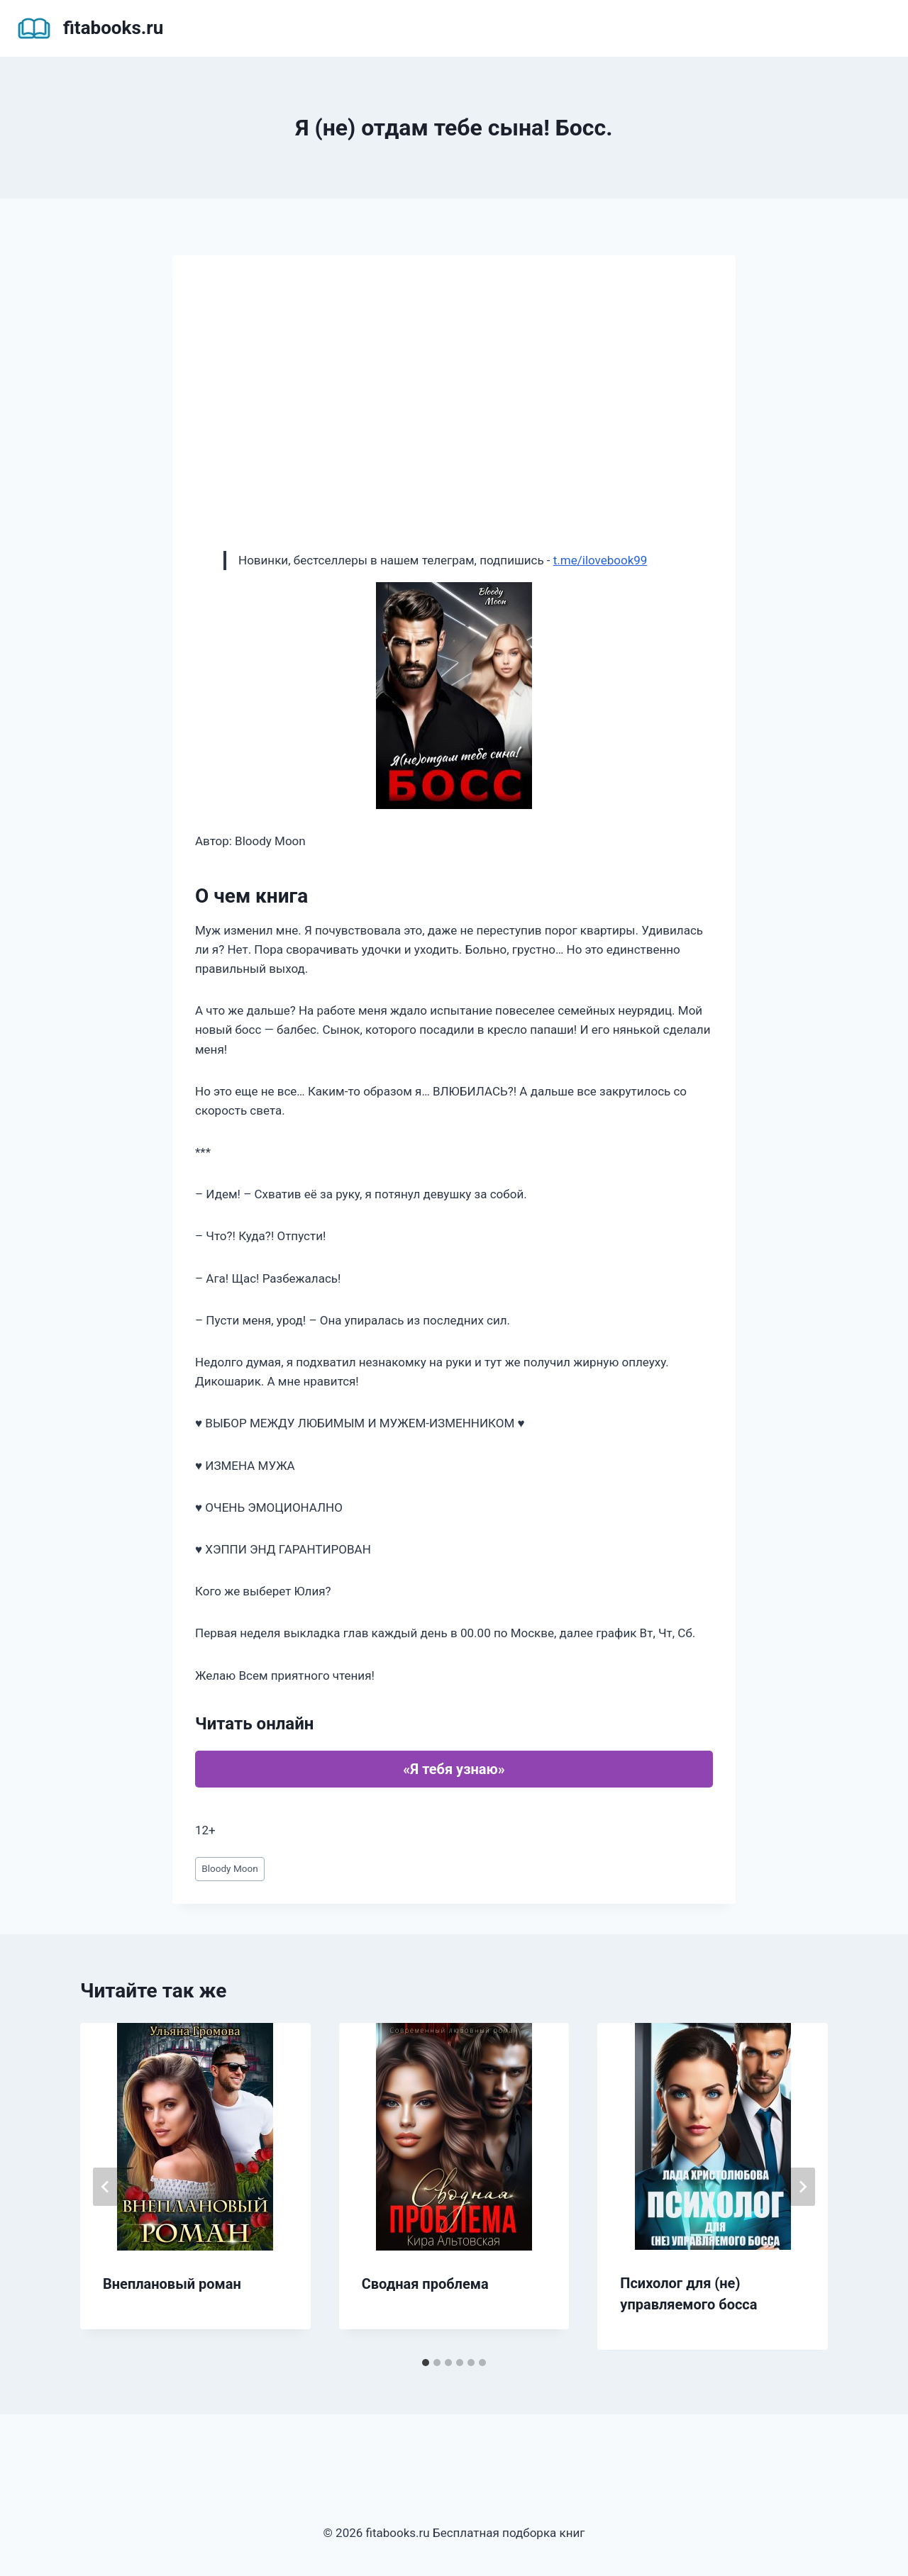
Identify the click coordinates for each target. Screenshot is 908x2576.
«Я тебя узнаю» (453, 1769)
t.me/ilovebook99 (600, 560)
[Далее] (802, 2187)
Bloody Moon (229, 1868)
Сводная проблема (425, 2283)
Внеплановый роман (172, 2283)
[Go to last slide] (105, 2187)
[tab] (425, 2362)
